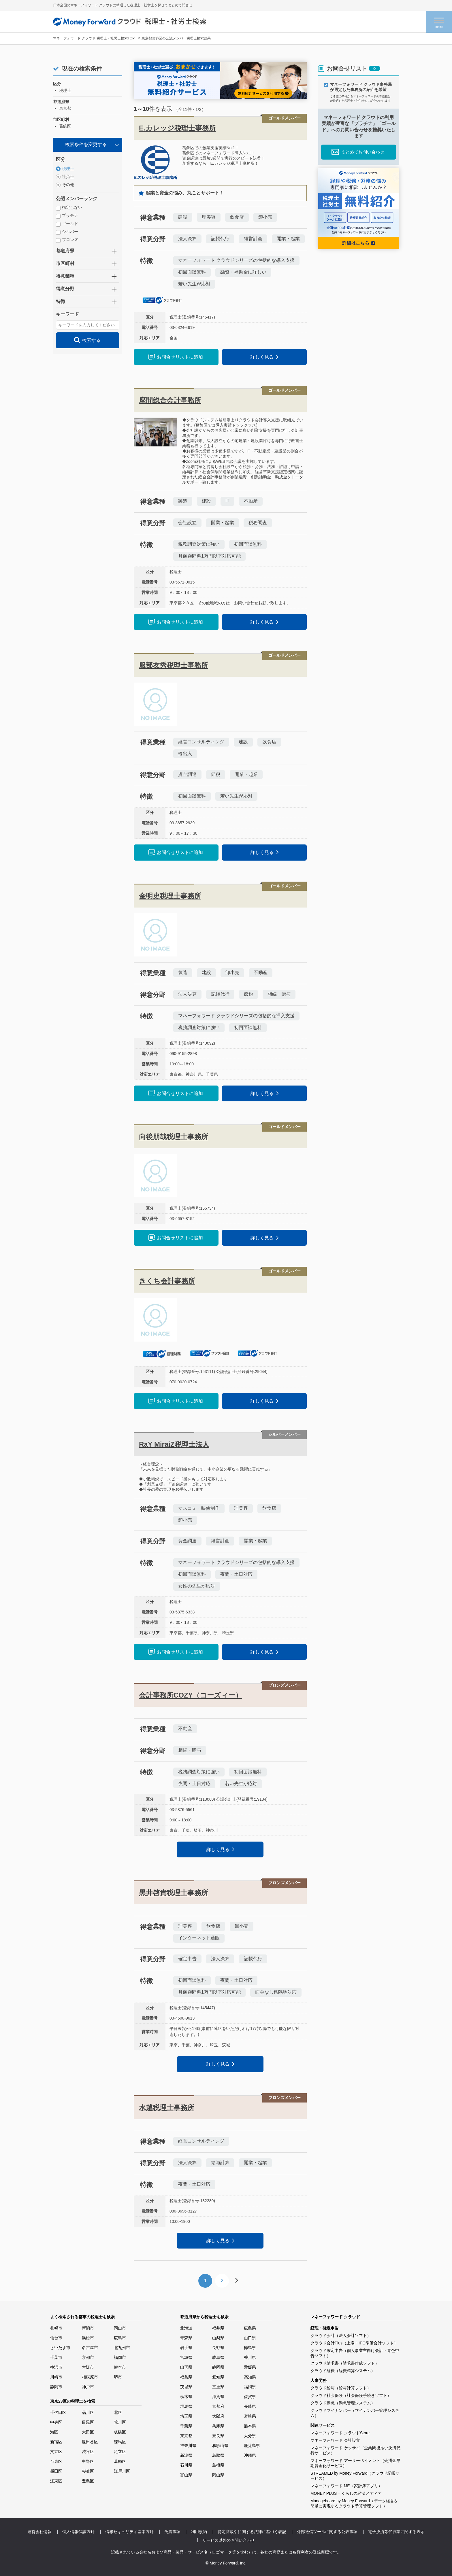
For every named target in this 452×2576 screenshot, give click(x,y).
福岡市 (120, 2357)
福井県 (218, 2328)
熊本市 (120, 2367)
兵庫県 (218, 2426)
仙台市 (56, 2338)
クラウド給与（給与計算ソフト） (340, 2388)
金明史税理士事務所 (170, 896)
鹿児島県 (252, 2445)
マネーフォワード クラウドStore (340, 2433)
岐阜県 (218, 2357)
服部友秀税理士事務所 (173, 665)
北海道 (186, 2328)
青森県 (186, 2338)
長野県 (218, 2347)
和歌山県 (220, 2445)
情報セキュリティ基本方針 (129, 2531)
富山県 (186, 2475)
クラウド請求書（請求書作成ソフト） (344, 2363)
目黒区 (88, 2422)
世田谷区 (90, 2441)
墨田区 (56, 2471)
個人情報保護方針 (78, 2531)
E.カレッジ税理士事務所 (177, 128)
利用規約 (199, 2531)
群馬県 (186, 2406)
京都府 (218, 2406)
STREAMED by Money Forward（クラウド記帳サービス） (355, 2476)
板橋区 (120, 2432)
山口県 (250, 2338)
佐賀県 (250, 2396)
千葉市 (56, 2357)
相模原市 (90, 2377)
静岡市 (56, 2386)
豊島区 (88, 2481)
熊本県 (250, 2426)
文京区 (56, 2451)
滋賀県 (218, 2396)
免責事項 (172, 2531)
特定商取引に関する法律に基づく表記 (252, 2531)
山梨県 (218, 2338)
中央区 (56, 2422)
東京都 (186, 2435)
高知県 (250, 2377)
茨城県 (186, 2386)
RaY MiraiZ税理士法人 (174, 1444)
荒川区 (120, 2422)
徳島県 (250, 2347)
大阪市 (88, 2367)
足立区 (120, 2451)
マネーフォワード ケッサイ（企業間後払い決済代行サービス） (355, 2450)
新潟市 (88, 2328)
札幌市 (56, 2328)
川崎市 (56, 2377)
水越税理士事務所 (166, 2107)
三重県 (218, 2386)
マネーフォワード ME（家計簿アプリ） (346, 2486)
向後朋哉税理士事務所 (173, 1137)
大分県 (250, 2435)
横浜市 (56, 2367)
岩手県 (186, 2347)
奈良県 (218, 2435)
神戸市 (88, 2386)
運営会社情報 (39, 2531)
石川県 (186, 2465)
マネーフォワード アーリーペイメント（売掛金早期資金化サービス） (355, 2463)
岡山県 (218, 2475)
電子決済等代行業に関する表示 (396, 2531)
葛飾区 (120, 2461)
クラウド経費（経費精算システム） (342, 2370)
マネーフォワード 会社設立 (335, 2440)
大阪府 (218, 2416)
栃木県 (186, 2396)
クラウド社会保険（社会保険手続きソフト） (350, 2395)
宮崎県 (250, 2416)
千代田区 (58, 2412)
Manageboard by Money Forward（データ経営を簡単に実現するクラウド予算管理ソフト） (354, 2503)
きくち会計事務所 (167, 1281)
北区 (118, 2412)
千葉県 (186, 2426)
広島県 (250, 2328)
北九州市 (122, 2347)
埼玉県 (186, 2416)
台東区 (56, 2461)
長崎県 (250, 2406)
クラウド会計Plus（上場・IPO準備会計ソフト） (354, 2343)
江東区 (56, 2481)
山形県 (186, 2367)
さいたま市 (60, 2347)
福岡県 (250, 2386)
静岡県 (218, 2367)
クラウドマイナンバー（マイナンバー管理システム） (354, 2413)
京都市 (88, 2357)
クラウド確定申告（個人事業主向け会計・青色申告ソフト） (354, 2353)
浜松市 (88, 2338)
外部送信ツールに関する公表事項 (327, 2531)
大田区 (88, 2432)
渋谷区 (88, 2451)
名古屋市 (90, 2347)
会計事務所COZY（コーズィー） (190, 1695)
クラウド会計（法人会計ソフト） (340, 2335)
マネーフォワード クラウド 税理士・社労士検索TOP (94, 38)
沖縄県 (250, 2455)
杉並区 (88, 2471)
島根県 (218, 2465)
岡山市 (120, 2328)
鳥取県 (218, 2455)
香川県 (250, 2357)
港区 (54, 2432)
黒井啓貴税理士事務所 (173, 1893)
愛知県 (218, 2377)
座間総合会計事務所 (170, 400)
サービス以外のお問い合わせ (228, 2540)
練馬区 (120, 2441)
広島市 (120, 2338)
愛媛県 (250, 2367)
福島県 (186, 2377)
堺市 (118, 2377)
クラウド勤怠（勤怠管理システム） (342, 2403)
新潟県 (186, 2455)
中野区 (88, 2461)
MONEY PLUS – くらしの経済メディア (346, 2493)
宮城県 (186, 2357)
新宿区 (56, 2441)
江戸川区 (122, 2471)
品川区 (88, 2412)
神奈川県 (188, 2445)
